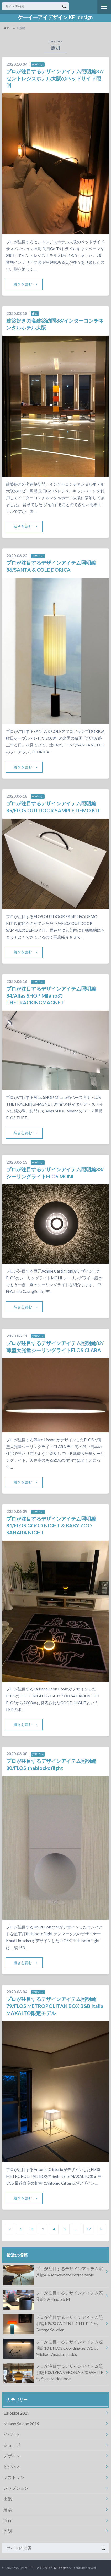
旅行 (7, 2520)
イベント (11, 2434)
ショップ (11, 2445)
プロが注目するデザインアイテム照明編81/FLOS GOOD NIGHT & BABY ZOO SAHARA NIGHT (51, 1526)
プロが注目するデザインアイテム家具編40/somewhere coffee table (53, 2272)
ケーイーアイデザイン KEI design (55, 17)
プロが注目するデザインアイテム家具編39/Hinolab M (53, 2297)
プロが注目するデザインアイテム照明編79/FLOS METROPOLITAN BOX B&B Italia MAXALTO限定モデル (54, 2006)
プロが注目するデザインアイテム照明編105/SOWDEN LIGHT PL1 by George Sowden (53, 2324)
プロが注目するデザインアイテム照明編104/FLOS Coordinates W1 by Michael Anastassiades (53, 2349)
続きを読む (23, 284)
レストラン (13, 2477)
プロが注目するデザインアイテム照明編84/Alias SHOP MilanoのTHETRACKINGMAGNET (51, 996)
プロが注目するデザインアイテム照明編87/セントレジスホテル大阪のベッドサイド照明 (55, 78)
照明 (7, 2530)
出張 (7, 2498)
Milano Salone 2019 (21, 2423)
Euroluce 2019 (16, 2412)
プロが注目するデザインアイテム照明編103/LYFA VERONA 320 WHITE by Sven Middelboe (53, 2373)
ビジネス (11, 2466)
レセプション (16, 2487)
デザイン (11, 2455)
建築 (7, 2509)
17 (89, 2229)
